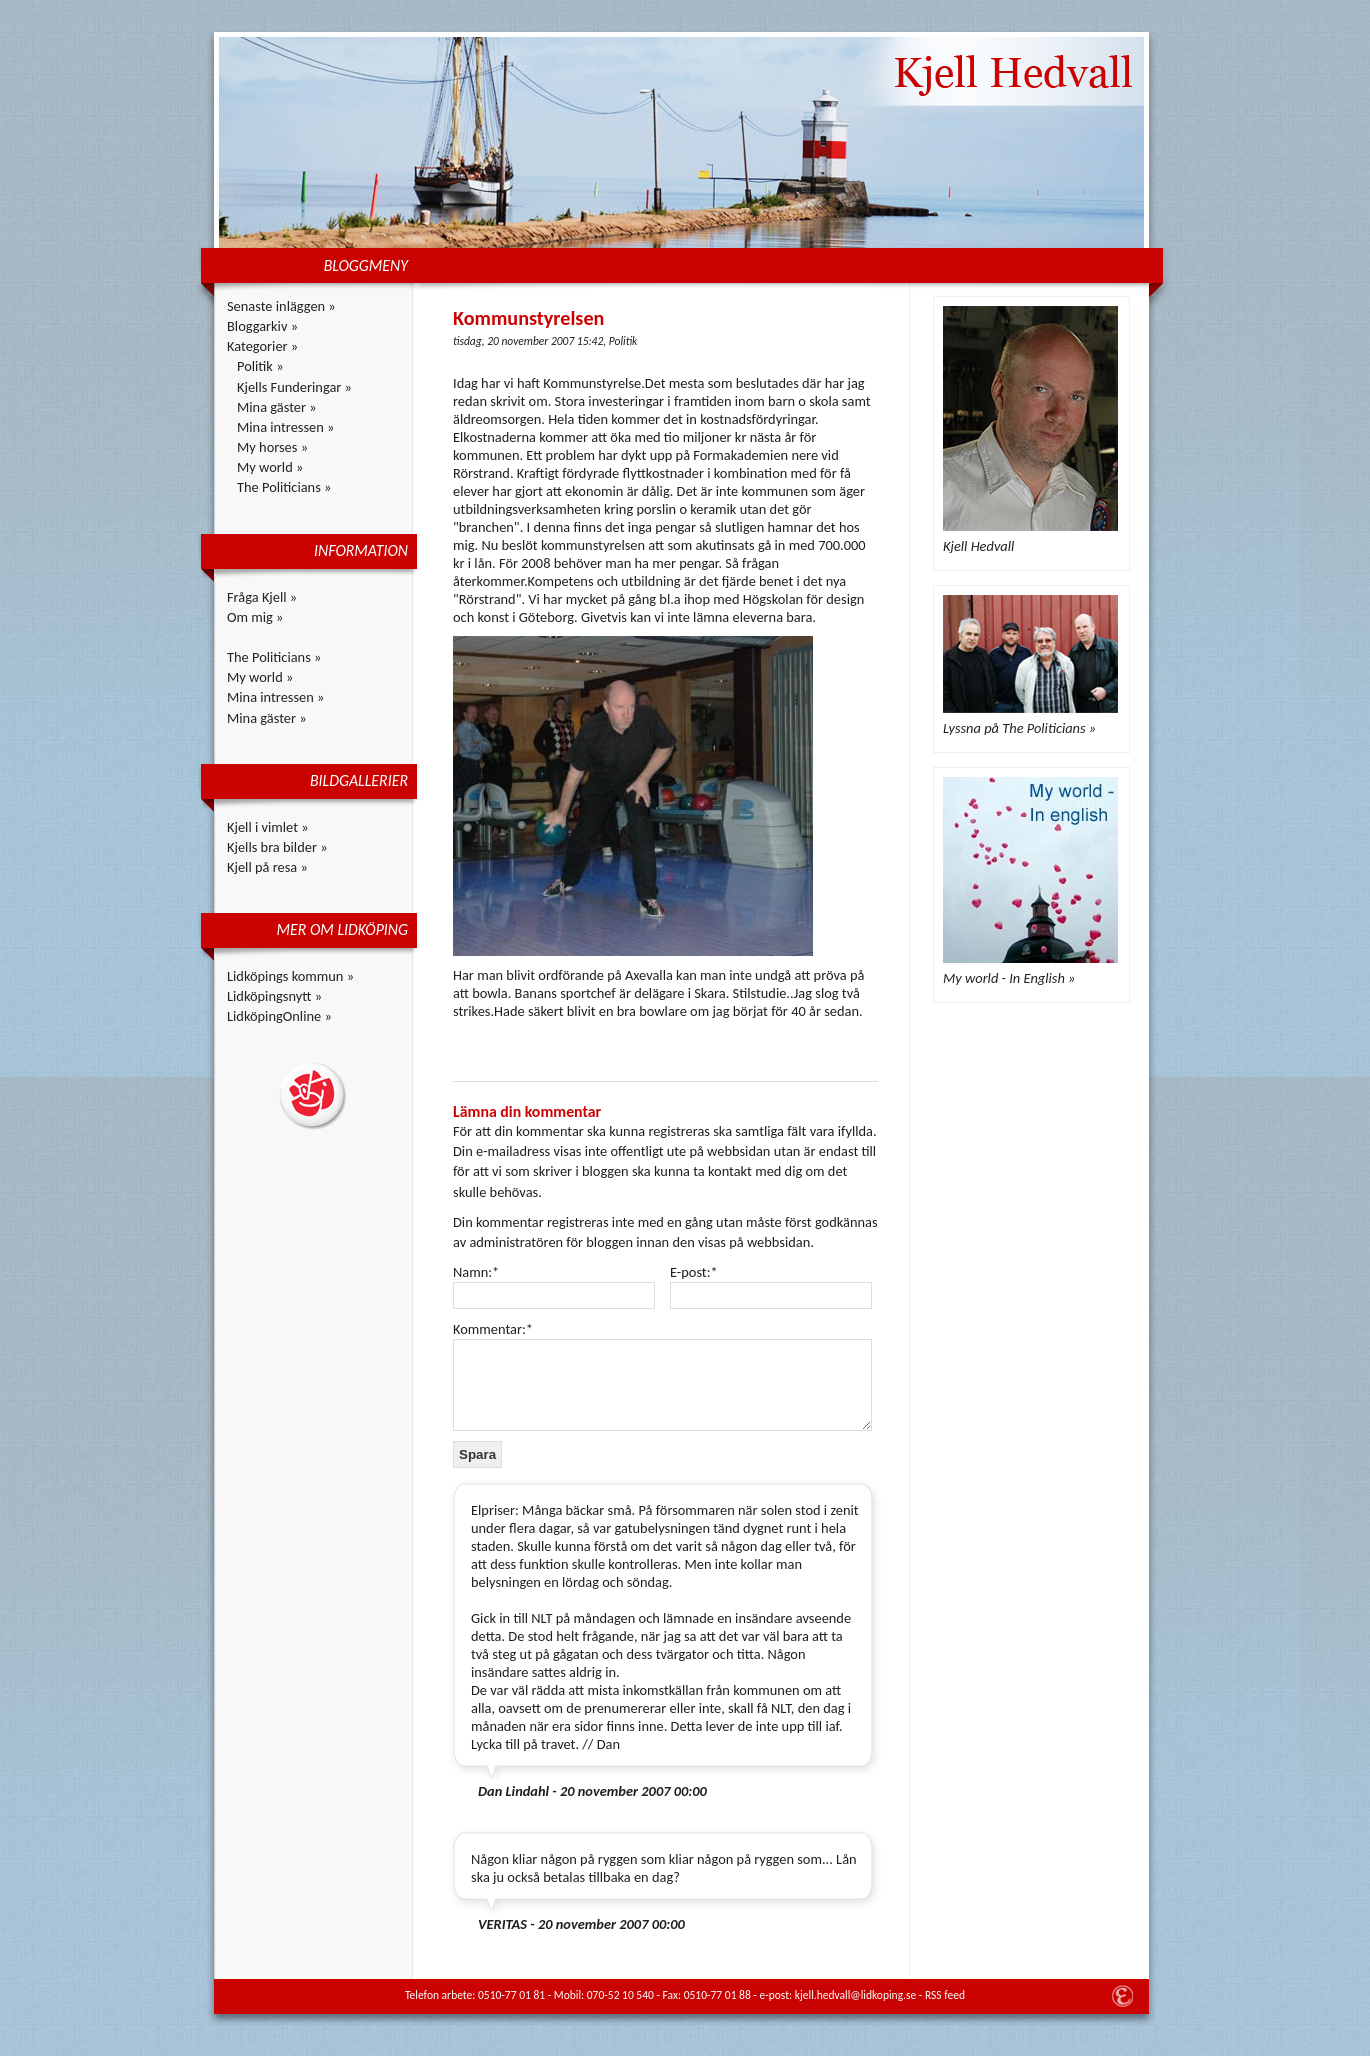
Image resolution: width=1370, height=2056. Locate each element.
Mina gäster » (277, 407)
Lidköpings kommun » (290, 976)
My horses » (272, 447)
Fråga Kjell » (262, 597)
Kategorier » (262, 346)
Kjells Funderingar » (294, 387)
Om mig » (255, 617)
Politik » (260, 366)
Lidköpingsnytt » (274, 996)
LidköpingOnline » (279, 1016)
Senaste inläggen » (281, 306)
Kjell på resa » (267, 867)
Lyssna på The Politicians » (1019, 728)
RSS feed (945, 1995)
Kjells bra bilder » (277, 847)
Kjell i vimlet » (268, 827)
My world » (270, 467)
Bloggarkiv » (262, 326)
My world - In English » (1009, 978)
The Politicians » (284, 487)
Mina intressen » (285, 427)
